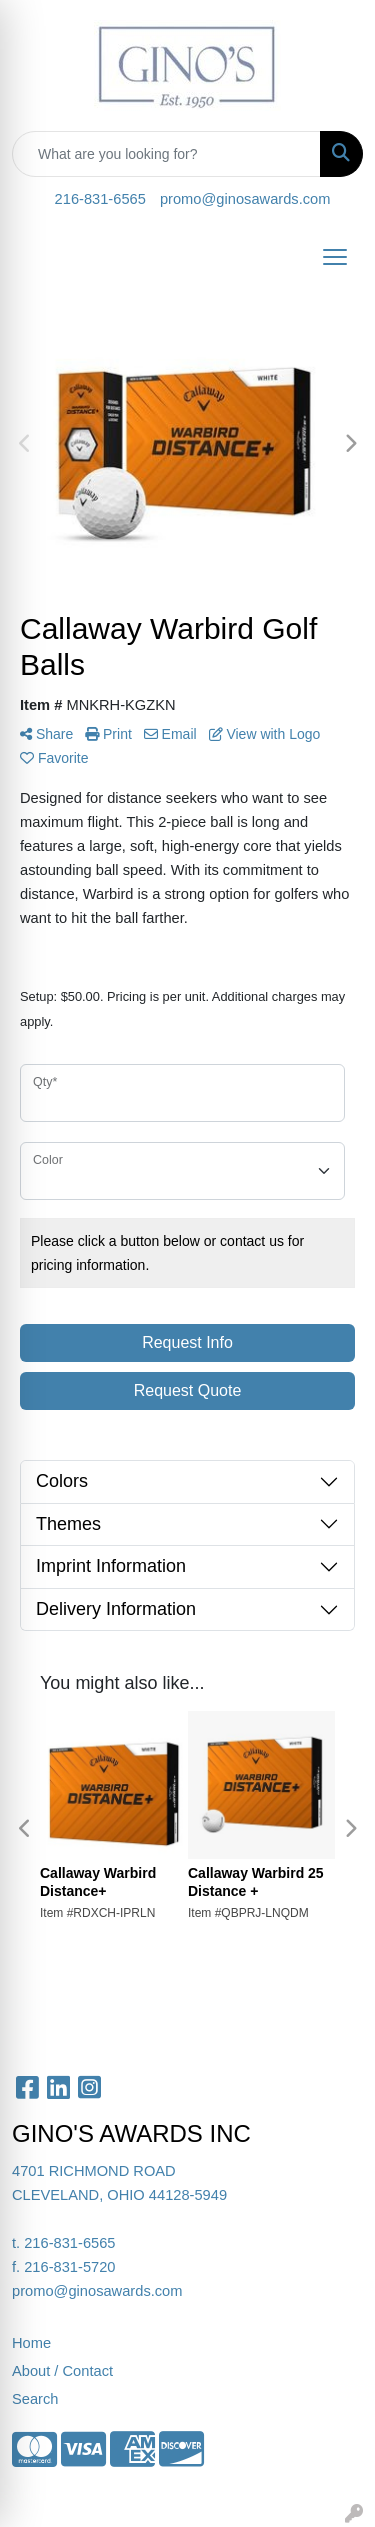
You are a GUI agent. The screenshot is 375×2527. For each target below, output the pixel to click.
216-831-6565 (100, 199)
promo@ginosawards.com (245, 199)
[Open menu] (335, 257)
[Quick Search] (166, 154)
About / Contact (62, 2371)
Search (35, 2399)
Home (31, 2343)
